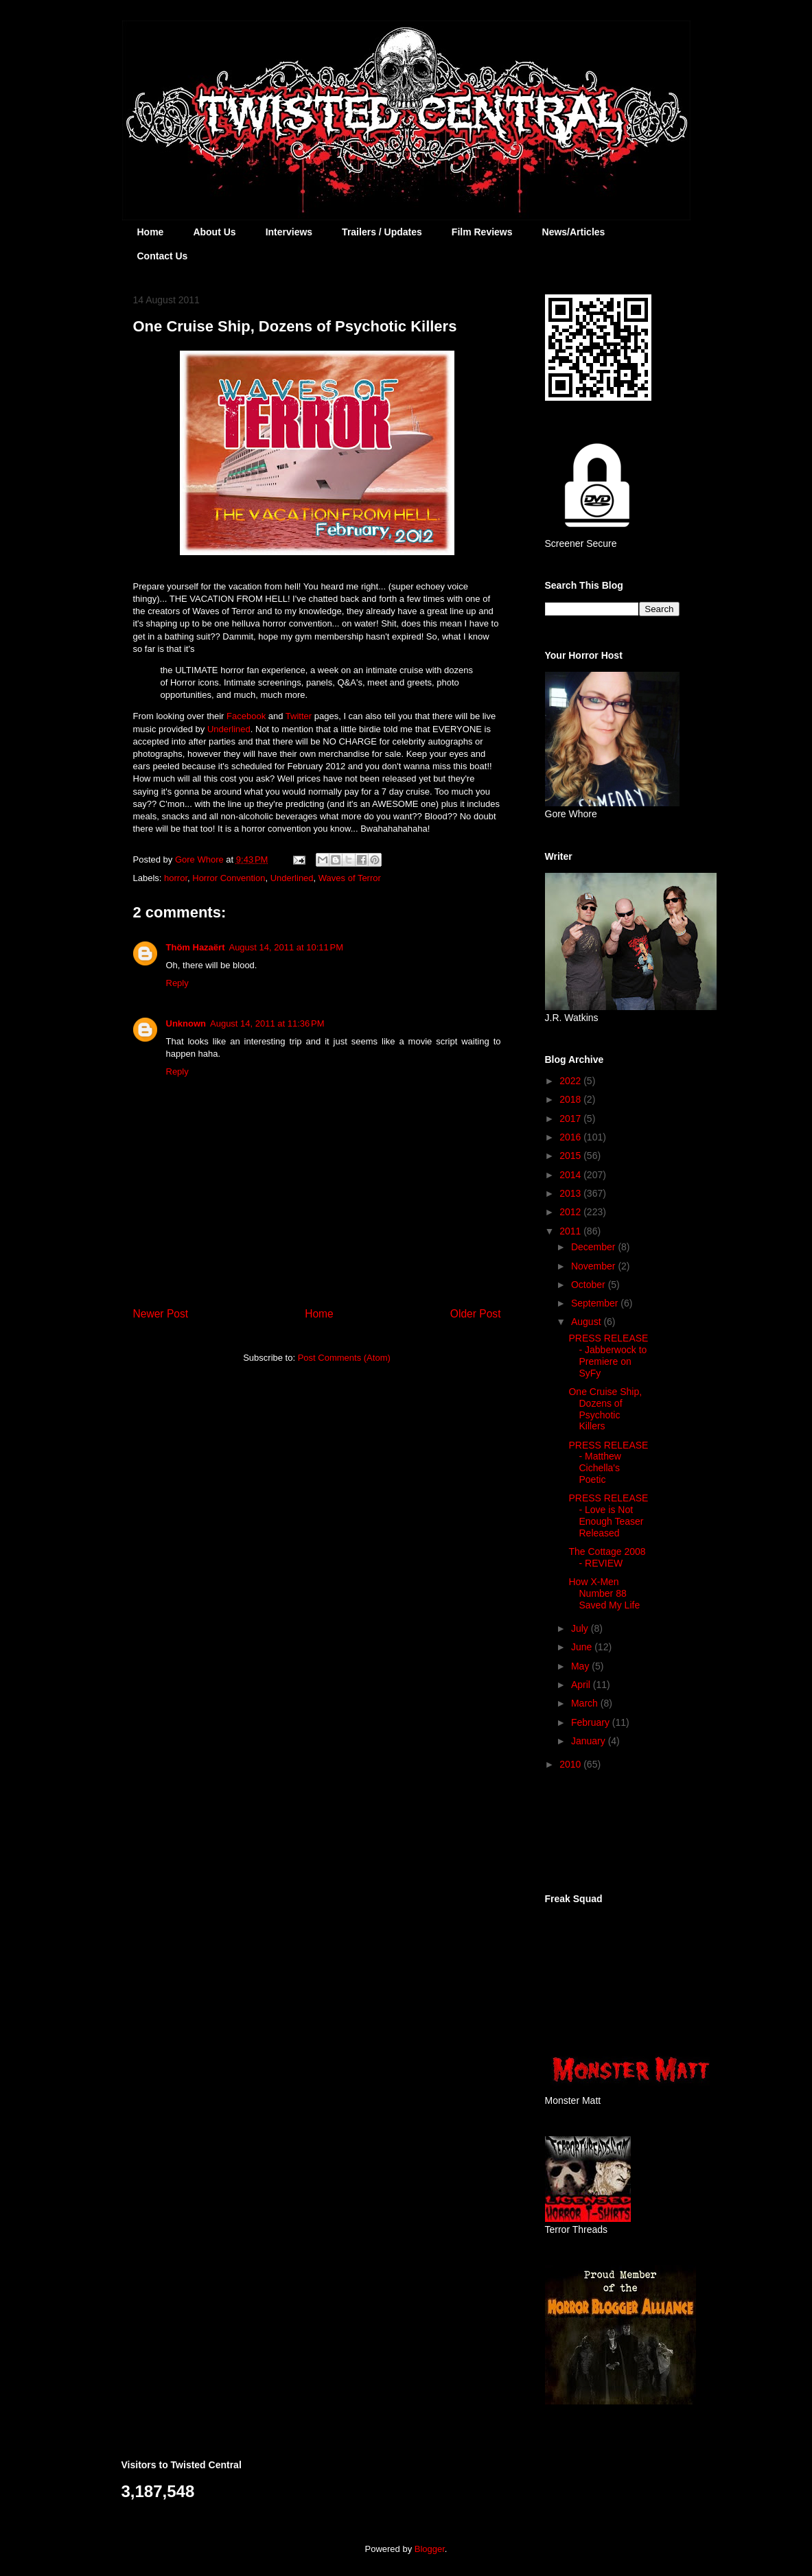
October (589, 1284)
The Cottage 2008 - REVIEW (606, 1557)
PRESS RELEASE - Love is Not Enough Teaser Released (608, 1515)
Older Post (475, 1314)
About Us (214, 231)
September (595, 1303)
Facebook (246, 716)
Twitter (299, 716)
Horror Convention (228, 878)
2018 (571, 1099)
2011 (571, 1231)
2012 (571, 1211)
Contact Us (162, 255)
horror (175, 878)
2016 (571, 1137)
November (594, 1266)
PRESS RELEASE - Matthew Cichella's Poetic (608, 1462)
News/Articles (573, 231)
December (594, 1246)
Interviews (289, 231)
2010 (571, 1764)
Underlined (229, 729)
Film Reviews (482, 231)
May (581, 1666)
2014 (571, 1174)
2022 (571, 1080)
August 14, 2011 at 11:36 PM (267, 1023)
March (586, 1703)
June (582, 1646)
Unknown (186, 1023)
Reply (177, 983)
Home (150, 231)
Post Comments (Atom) (344, 1358)
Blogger (430, 2549)
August (587, 1321)
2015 (571, 1155)
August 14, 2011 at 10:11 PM (286, 947)
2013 (571, 1193)
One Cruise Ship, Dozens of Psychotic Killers (605, 1408)
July (581, 1628)
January (589, 1740)
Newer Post (161, 1314)
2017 (571, 1118)
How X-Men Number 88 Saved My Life (604, 1593)
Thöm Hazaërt (195, 947)
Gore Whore (200, 859)
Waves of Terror (349, 878)
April (582, 1684)
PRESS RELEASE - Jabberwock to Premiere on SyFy (608, 1355)
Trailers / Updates (382, 231)
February (591, 1722)
